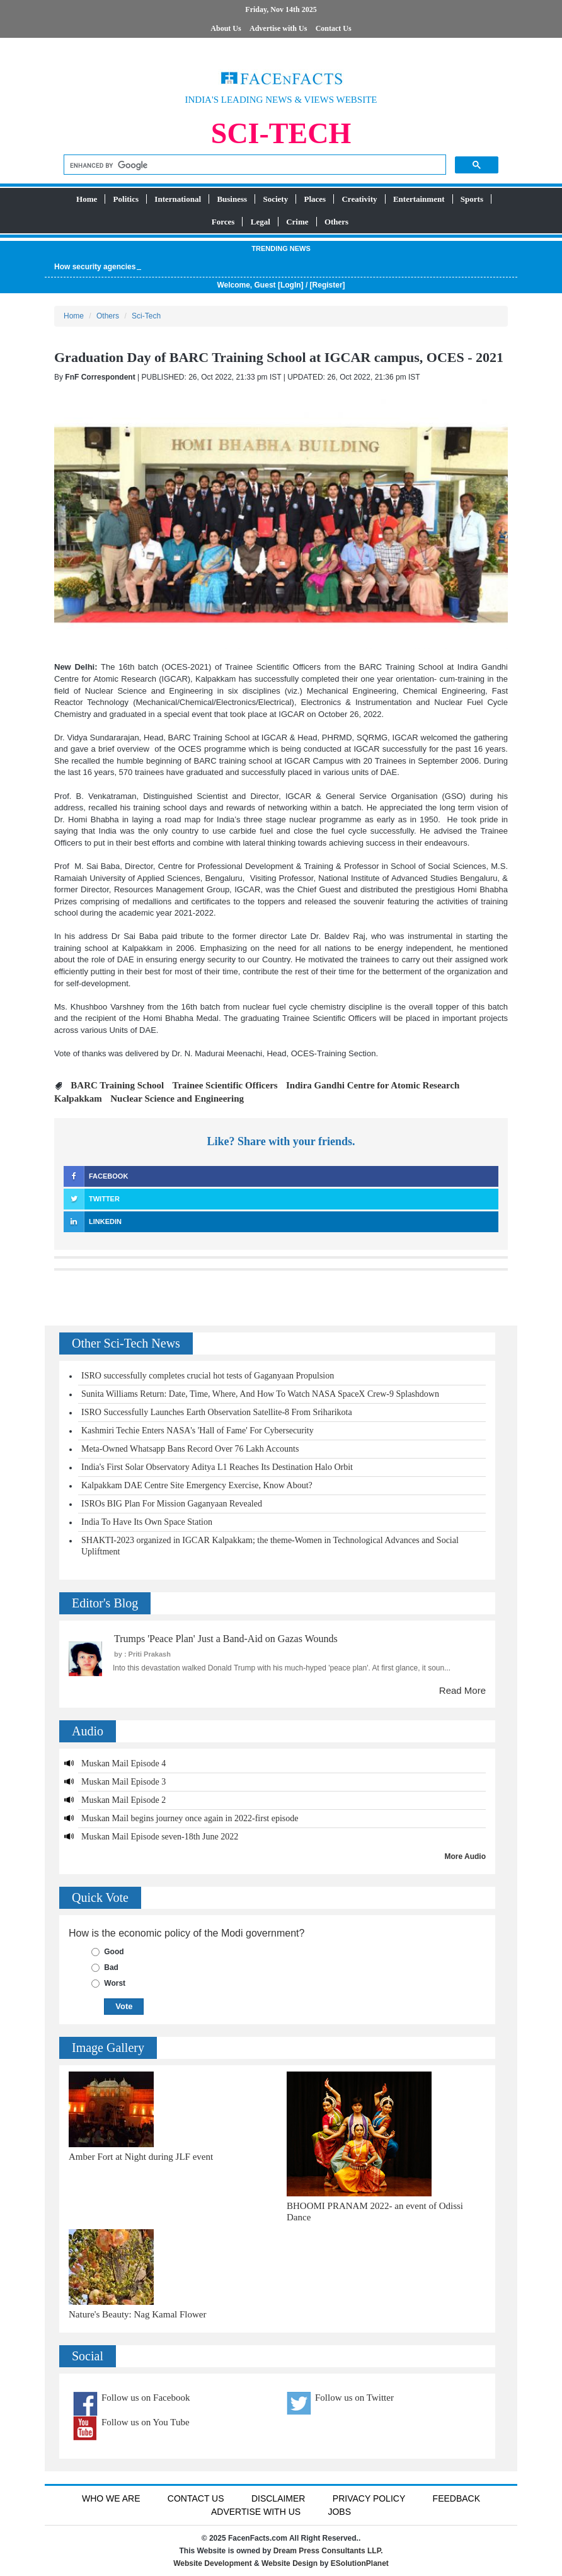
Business (232, 199)
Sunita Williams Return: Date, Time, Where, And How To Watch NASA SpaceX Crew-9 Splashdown (260, 1394)
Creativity (359, 199)
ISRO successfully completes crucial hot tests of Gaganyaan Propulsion (207, 1375)
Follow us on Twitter (354, 2397)
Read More (462, 1690)
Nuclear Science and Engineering (177, 1098)
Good (113, 1951)
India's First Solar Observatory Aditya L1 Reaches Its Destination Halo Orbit (217, 1467)
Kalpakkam (78, 1098)
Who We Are (111, 2498)
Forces (223, 221)
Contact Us (334, 28)
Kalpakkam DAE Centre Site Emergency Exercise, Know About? (197, 1485)
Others (336, 221)
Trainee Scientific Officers (225, 1085)
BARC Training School (117, 1085)
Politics (126, 199)
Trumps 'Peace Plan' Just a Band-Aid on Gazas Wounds (226, 1638)
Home (86, 199)
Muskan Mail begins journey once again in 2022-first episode (189, 1818)
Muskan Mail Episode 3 (123, 1781)
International (177, 199)
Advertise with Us (278, 28)
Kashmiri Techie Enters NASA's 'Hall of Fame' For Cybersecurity (197, 1430)
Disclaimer (278, 2498)
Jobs (339, 2512)
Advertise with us (256, 2512)
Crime (297, 221)
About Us (225, 28)
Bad (111, 1967)
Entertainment (419, 199)
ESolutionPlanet (360, 2563)
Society (275, 199)
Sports (472, 199)
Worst (114, 1983)
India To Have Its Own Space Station (146, 1522)
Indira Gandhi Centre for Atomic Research (372, 1085)
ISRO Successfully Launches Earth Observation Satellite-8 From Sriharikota (216, 1412)
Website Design (289, 2563)
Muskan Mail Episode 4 (123, 1763)
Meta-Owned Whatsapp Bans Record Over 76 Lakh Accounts (190, 1449)
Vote (123, 2006)
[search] (253, 165)
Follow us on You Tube (145, 2422)
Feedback (456, 2498)
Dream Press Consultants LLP (327, 2550)
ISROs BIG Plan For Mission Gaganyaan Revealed (171, 1503)
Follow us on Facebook (145, 2397)
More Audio (465, 1856)
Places (315, 199)
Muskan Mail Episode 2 (123, 1800)
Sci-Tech (146, 316)
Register (328, 285)
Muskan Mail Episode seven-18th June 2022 (159, 1836)
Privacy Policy (369, 2498)
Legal (260, 221)
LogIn (290, 285)
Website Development (212, 2563)
